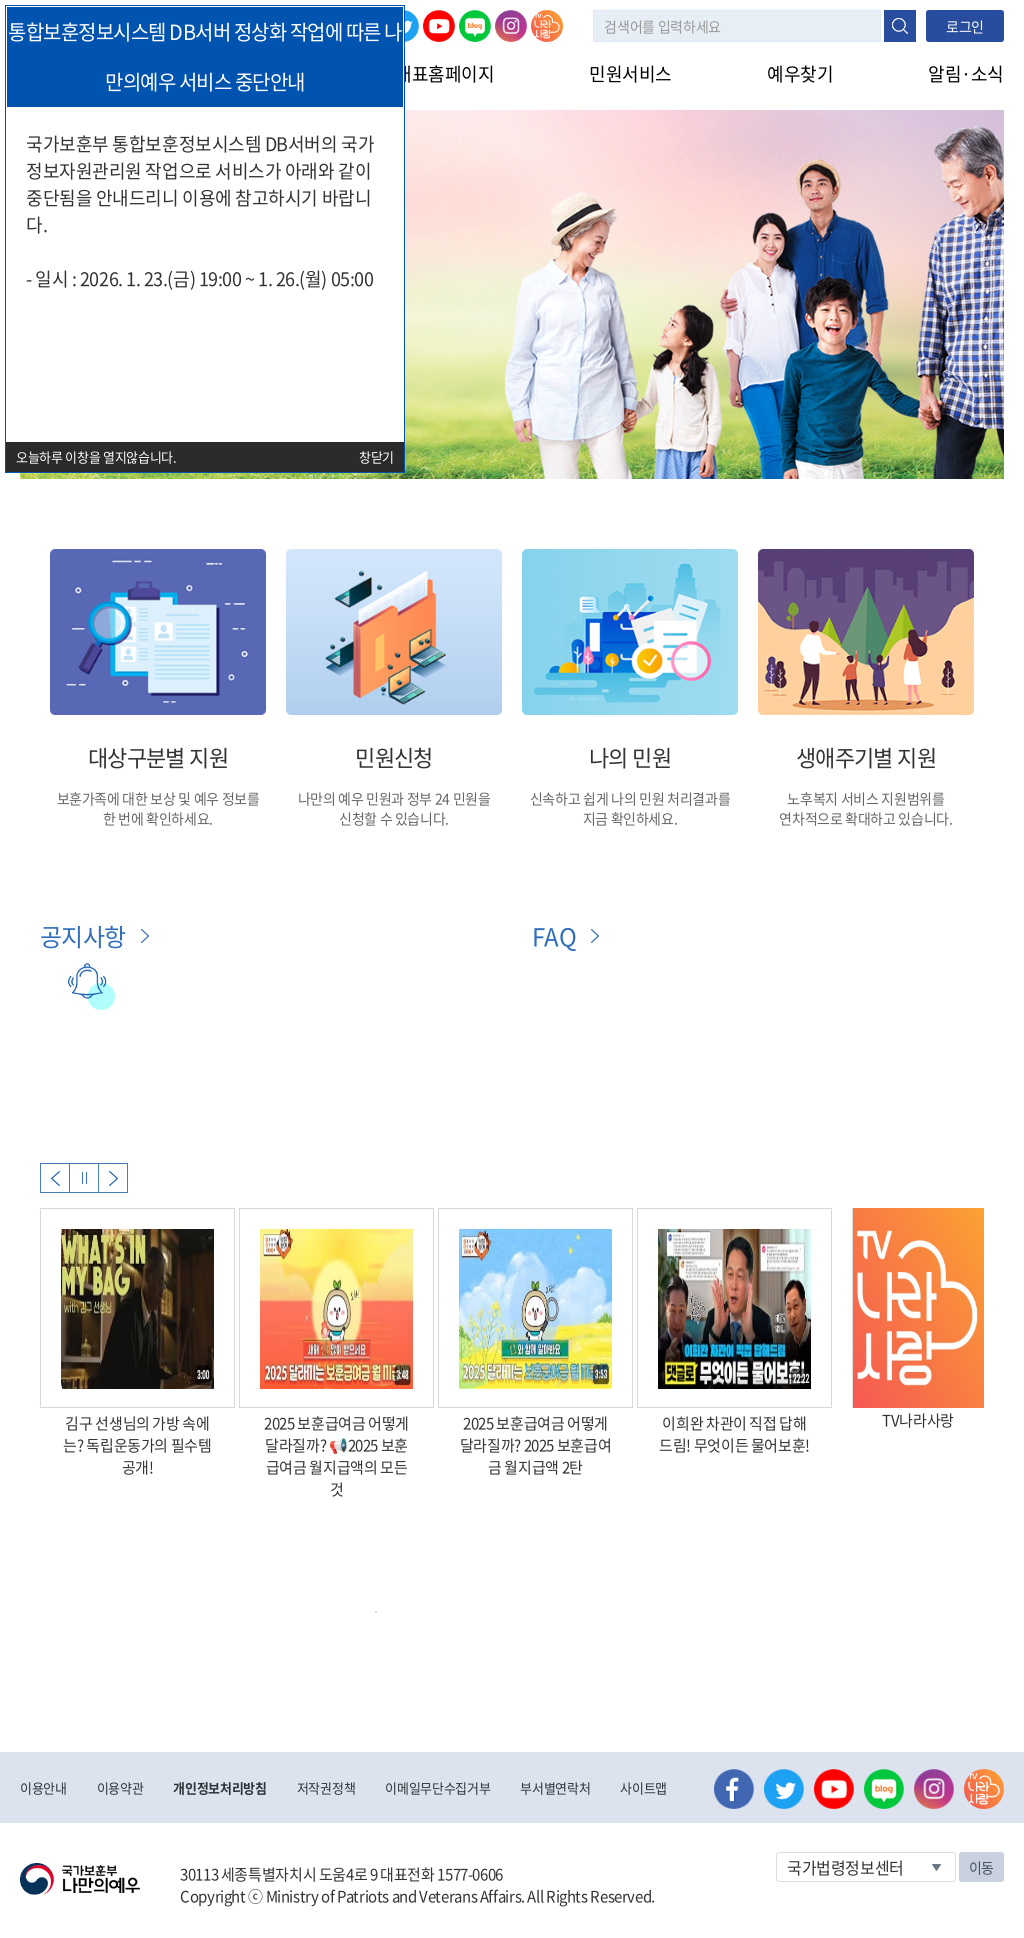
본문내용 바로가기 (0, 0)
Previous (55, 1178)
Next (113, 1178)
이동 (981, 1867)
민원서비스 (630, 73)
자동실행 (84, 1178)
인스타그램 (511, 26)
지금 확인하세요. (630, 818)
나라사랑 (547, 26)
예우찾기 (800, 73)
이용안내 (43, 1787)
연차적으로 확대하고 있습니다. (865, 818)
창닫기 (376, 456)
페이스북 (734, 1789)
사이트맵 (643, 1787)
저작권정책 (326, 1787)
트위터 (784, 1789)
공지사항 (83, 936)
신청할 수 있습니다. (394, 818)
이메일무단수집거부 (437, 1787)
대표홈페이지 (444, 73)
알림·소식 (966, 73)
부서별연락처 (555, 1787)
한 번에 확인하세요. (158, 818)
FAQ (554, 936)
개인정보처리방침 (219, 1787)
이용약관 (120, 1787)
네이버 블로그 (475, 26)
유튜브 (439, 26)
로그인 (965, 26)
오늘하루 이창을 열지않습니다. (96, 456)
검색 (900, 26)
